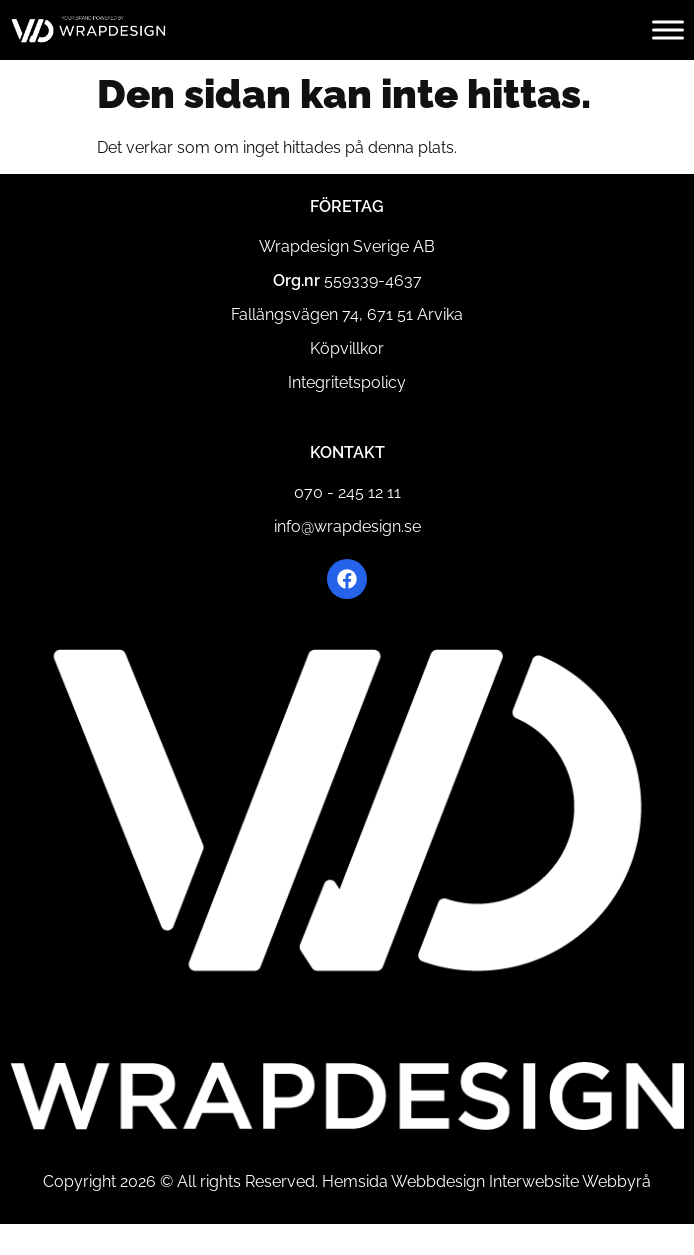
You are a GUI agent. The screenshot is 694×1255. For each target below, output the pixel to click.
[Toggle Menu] (668, 29)
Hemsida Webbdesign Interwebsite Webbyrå (486, 1181)
